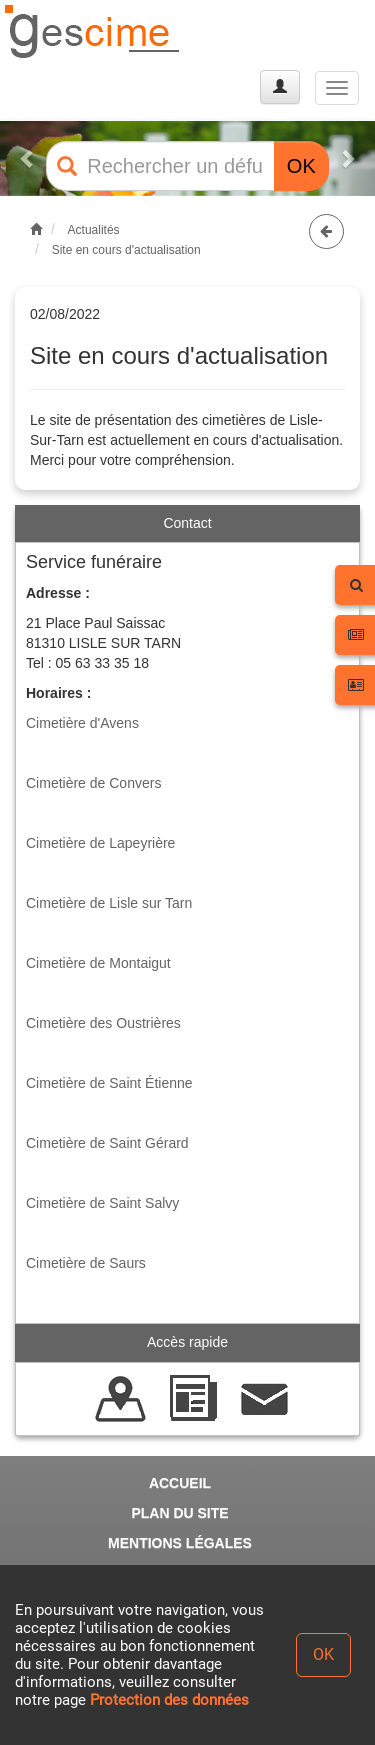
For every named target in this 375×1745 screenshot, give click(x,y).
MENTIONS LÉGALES (180, 1543)
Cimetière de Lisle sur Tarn (109, 903)
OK (301, 166)
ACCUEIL (180, 1483)
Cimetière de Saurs (86, 1263)
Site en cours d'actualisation (126, 250)
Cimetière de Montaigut (98, 963)
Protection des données (169, 1700)
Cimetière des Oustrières (103, 1023)
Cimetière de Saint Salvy (102, 1203)
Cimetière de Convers (93, 783)
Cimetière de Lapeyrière (100, 843)
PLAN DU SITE (179, 1513)
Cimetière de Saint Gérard (107, 1143)
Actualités (94, 230)
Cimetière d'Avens (82, 723)
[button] (28, 158)
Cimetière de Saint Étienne (109, 1083)
